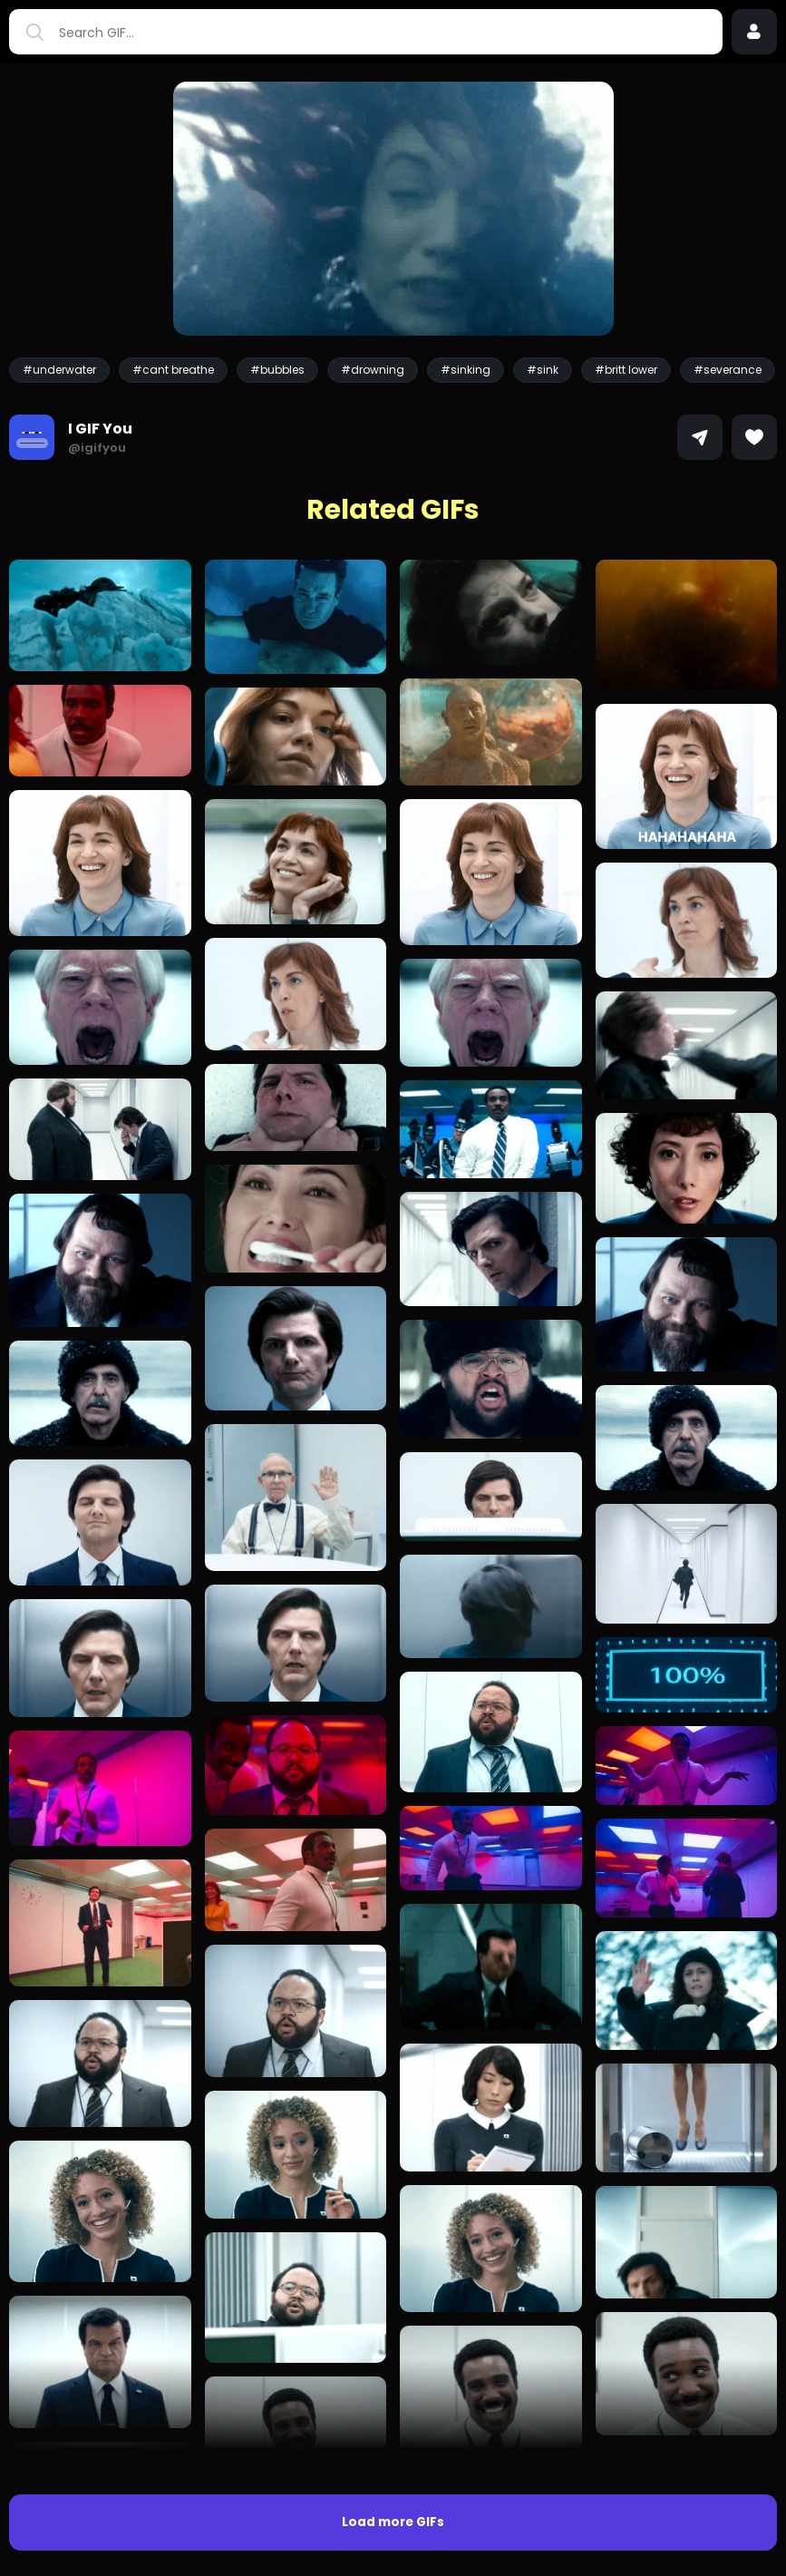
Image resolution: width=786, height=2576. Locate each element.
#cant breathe (173, 369)
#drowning (372, 369)
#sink (542, 369)
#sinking (465, 369)
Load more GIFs (393, 2522)
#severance (728, 369)
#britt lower (626, 369)
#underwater (59, 369)
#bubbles (277, 369)
